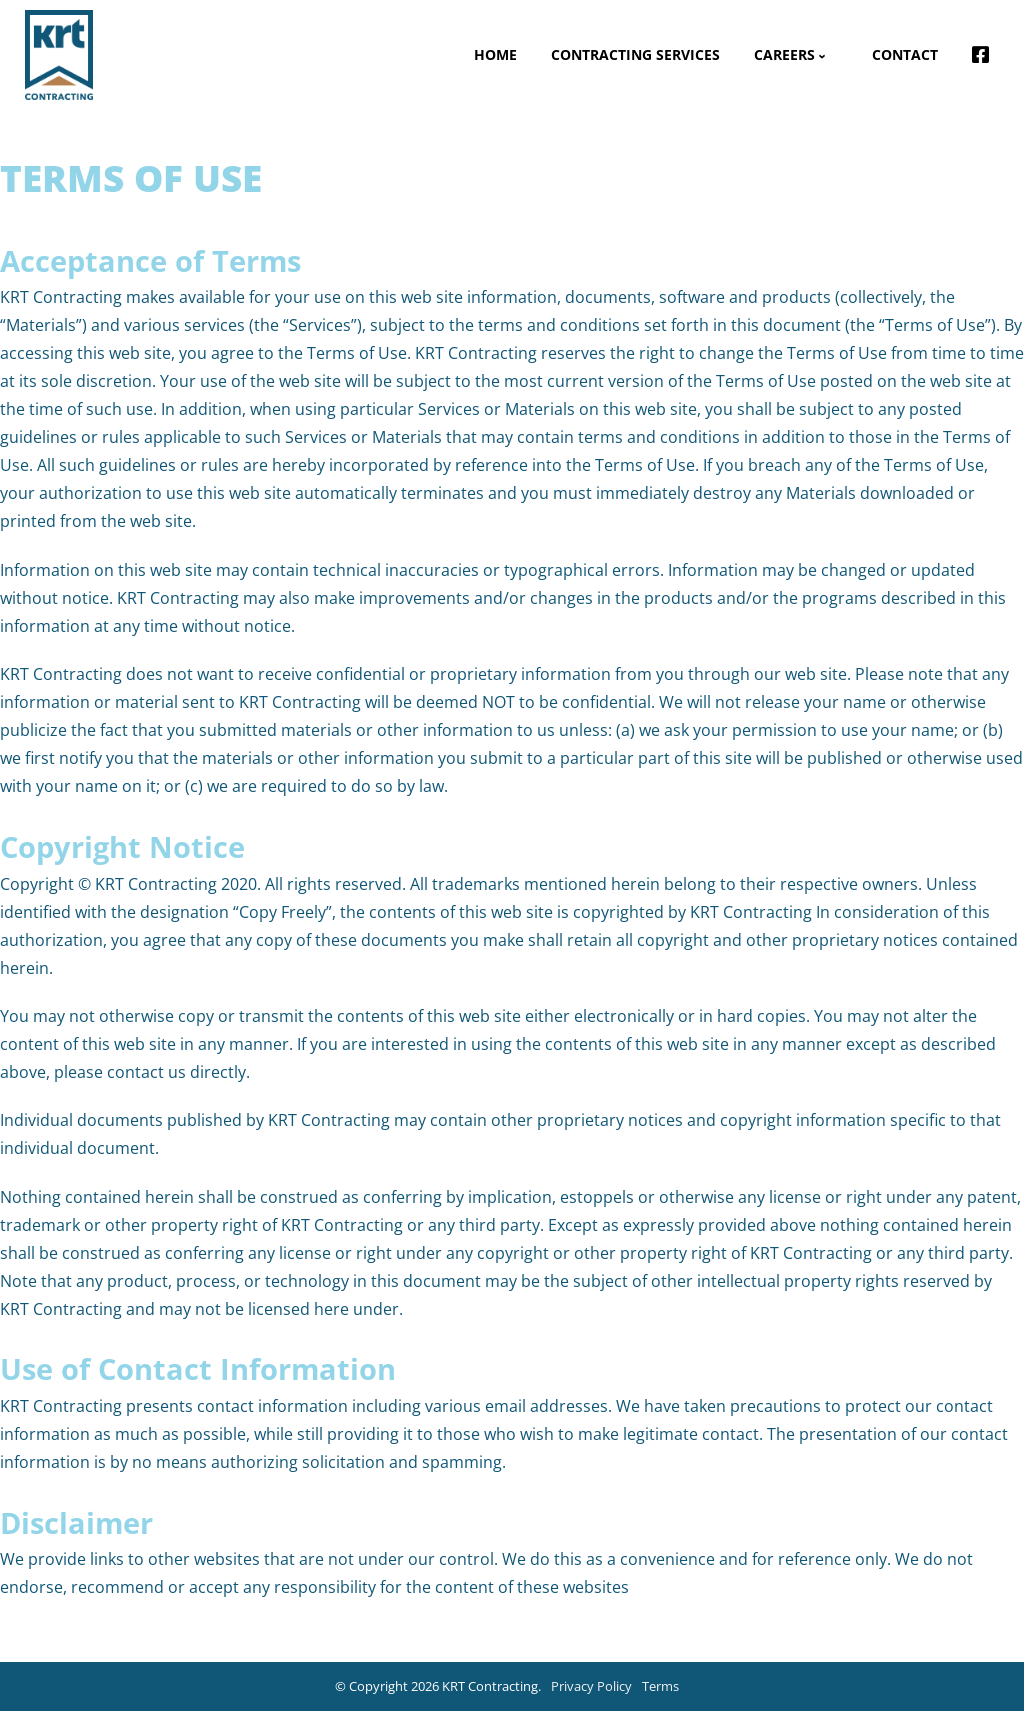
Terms (660, 1686)
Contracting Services (635, 54)
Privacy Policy (591, 1686)
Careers (784, 54)
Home (495, 54)
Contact (905, 54)
